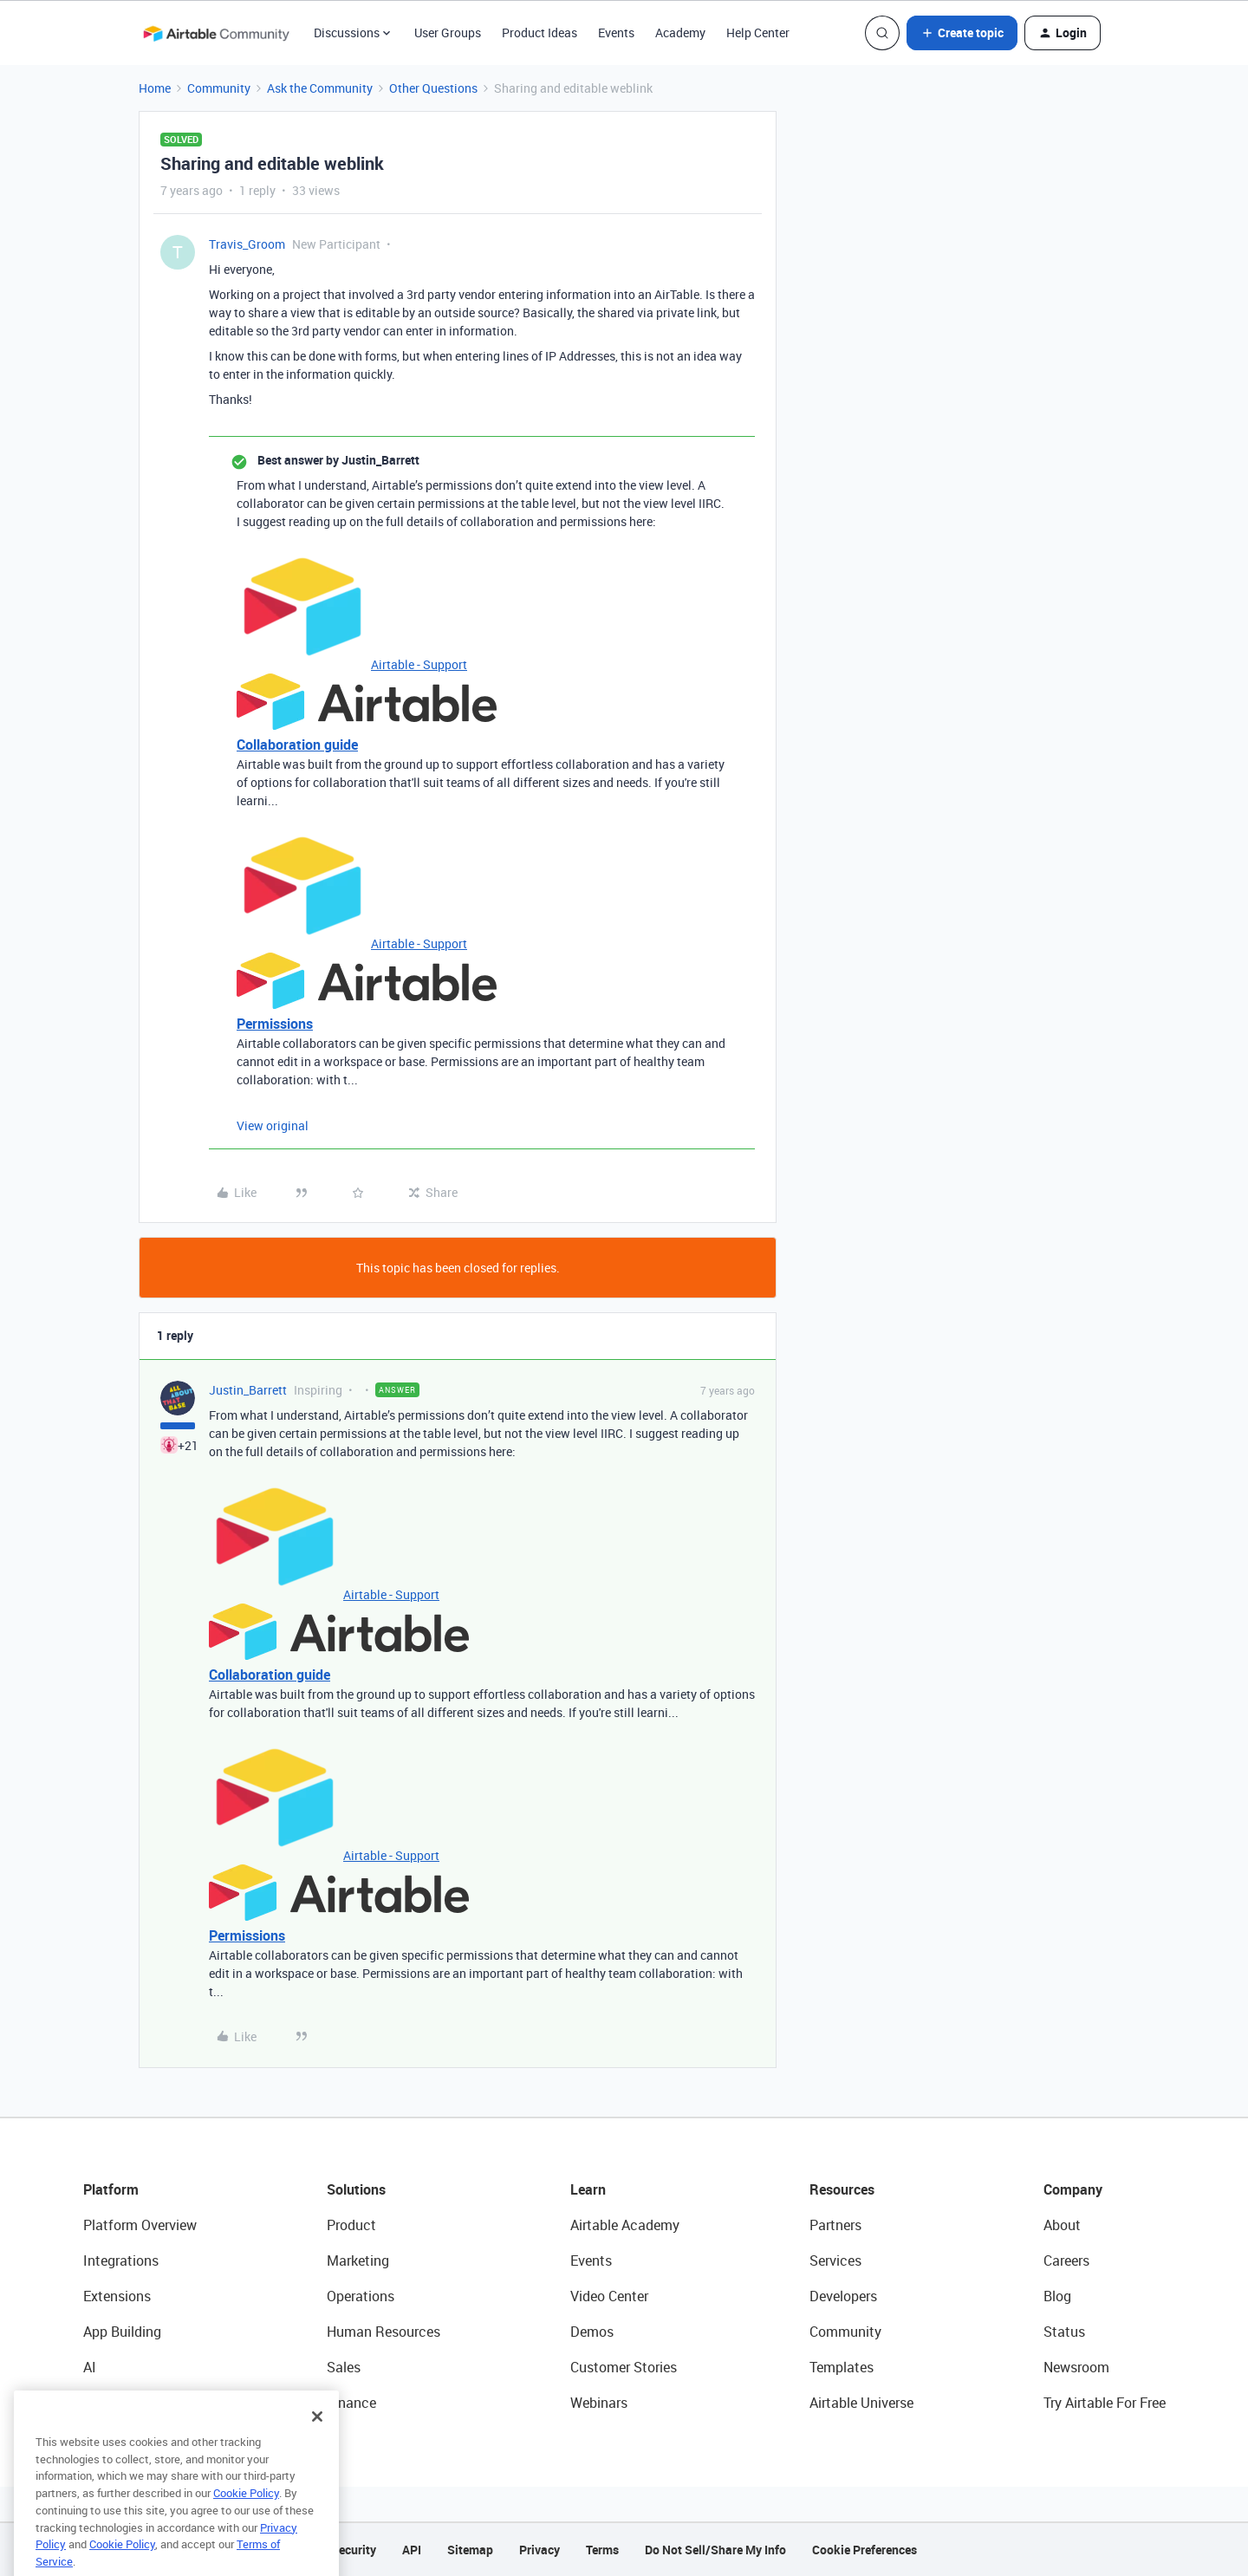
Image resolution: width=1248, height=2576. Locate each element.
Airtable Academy (624, 2224)
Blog (1057, 2296)
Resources (841, 2189)
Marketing (358, 2260)
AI (89, 2367)
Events (616, 32)
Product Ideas (539, 32)
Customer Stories (623, 2367)
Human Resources (383, 2331)
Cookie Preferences (864, 2549)
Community (218, 88)
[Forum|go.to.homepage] (216, 33)
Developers (843, 2296)
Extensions (117, 2296)
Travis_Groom (247, 244)
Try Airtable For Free (1104, 2402)
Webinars (598, 2402)
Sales (344, 2367)
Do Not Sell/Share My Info (715, 2549)
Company (1072, 2189)
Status (1064, 2331)
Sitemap (470, 2549)
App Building (122, 2331)
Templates (841, 2367)
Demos (592, 2331)
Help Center (758, 32)
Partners (835, 2224)
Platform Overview (140, 2224)
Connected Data (133, 2402)
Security (353, 2549)
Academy (680, 32)
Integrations (121, 2260)
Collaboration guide (297, 744)
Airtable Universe (861, 2402)
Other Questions (433, 88)
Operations (360, 2296)
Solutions (356, 2189)
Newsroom (1076, 2367)
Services (835, 2260)
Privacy (539, 2549)
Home (155, 88)
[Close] (317, 2442)
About (1062, 2224)
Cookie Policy (246, 2519)
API (411, 2549)
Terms (602, 2549)
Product (351, 2224)
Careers (1066, 2260)
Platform (111, 2189)
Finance (351, 2402)
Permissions (275, 1023)
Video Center (609, 2296)
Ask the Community (320, 88)
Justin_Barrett (248, 1390)
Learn (588, 2189)
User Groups (447, 32)
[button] (962, 33)
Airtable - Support (419, 664)
